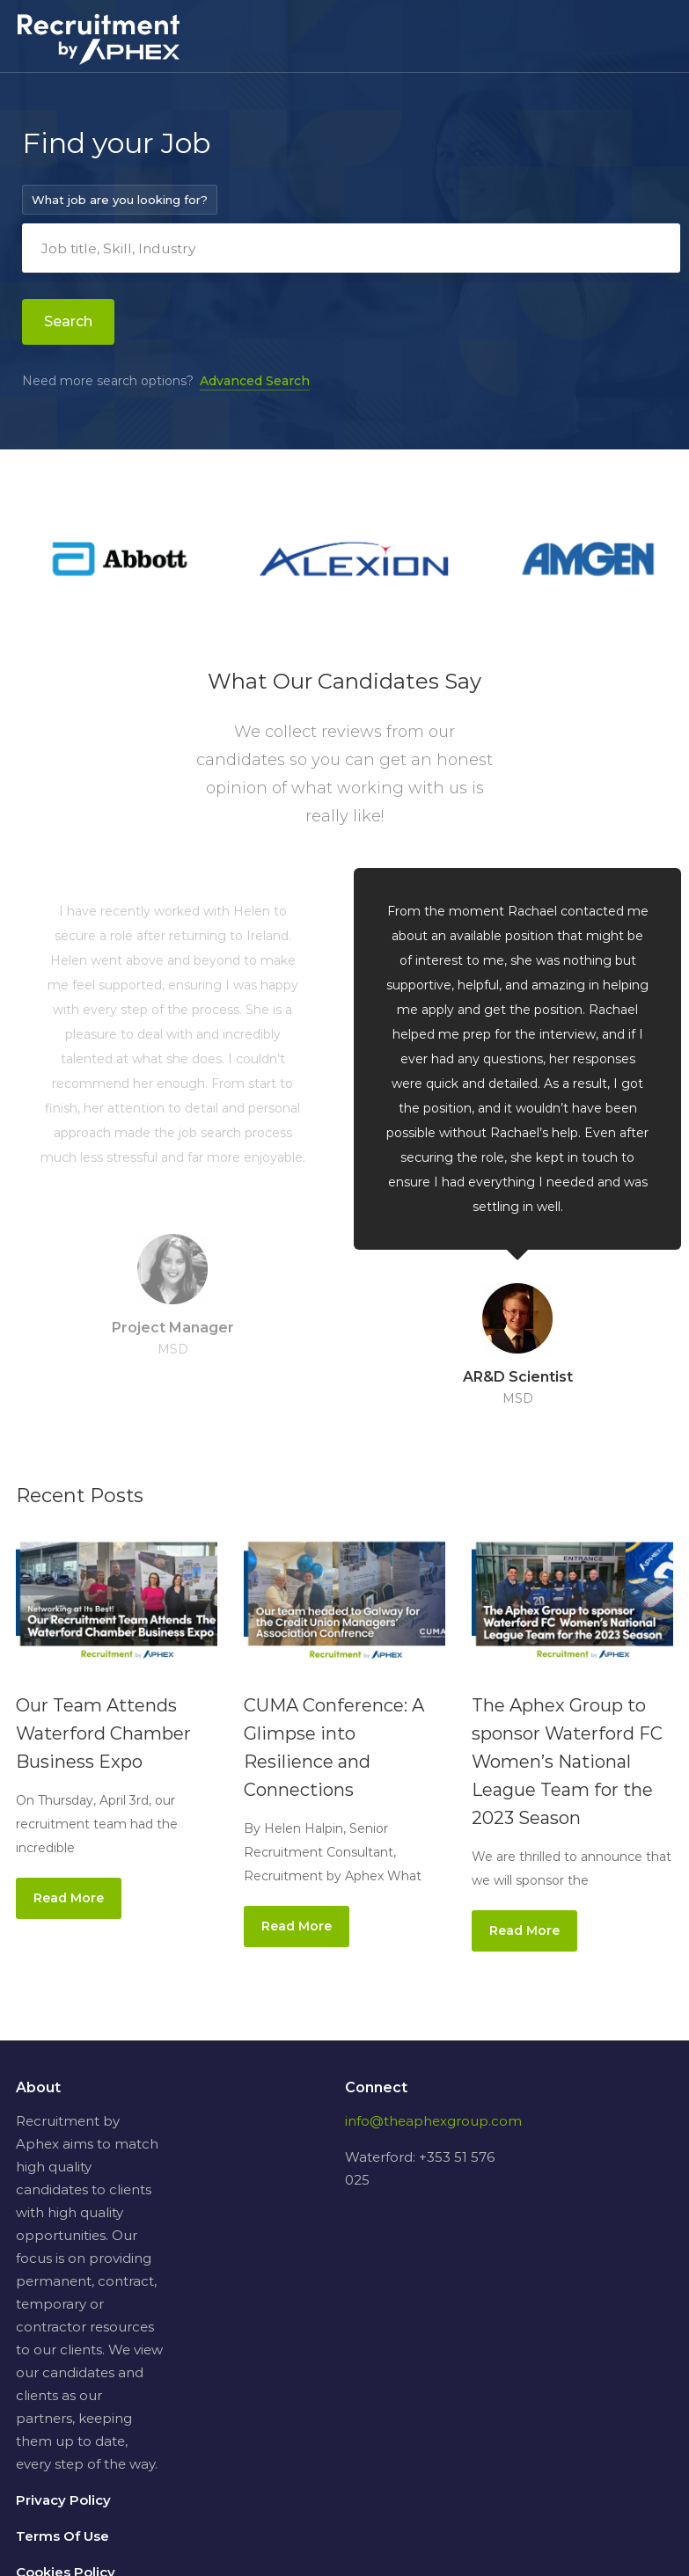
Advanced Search (255, 381)
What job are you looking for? (120, 200)
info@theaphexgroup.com (433, 2121)
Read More (68, 1898)
